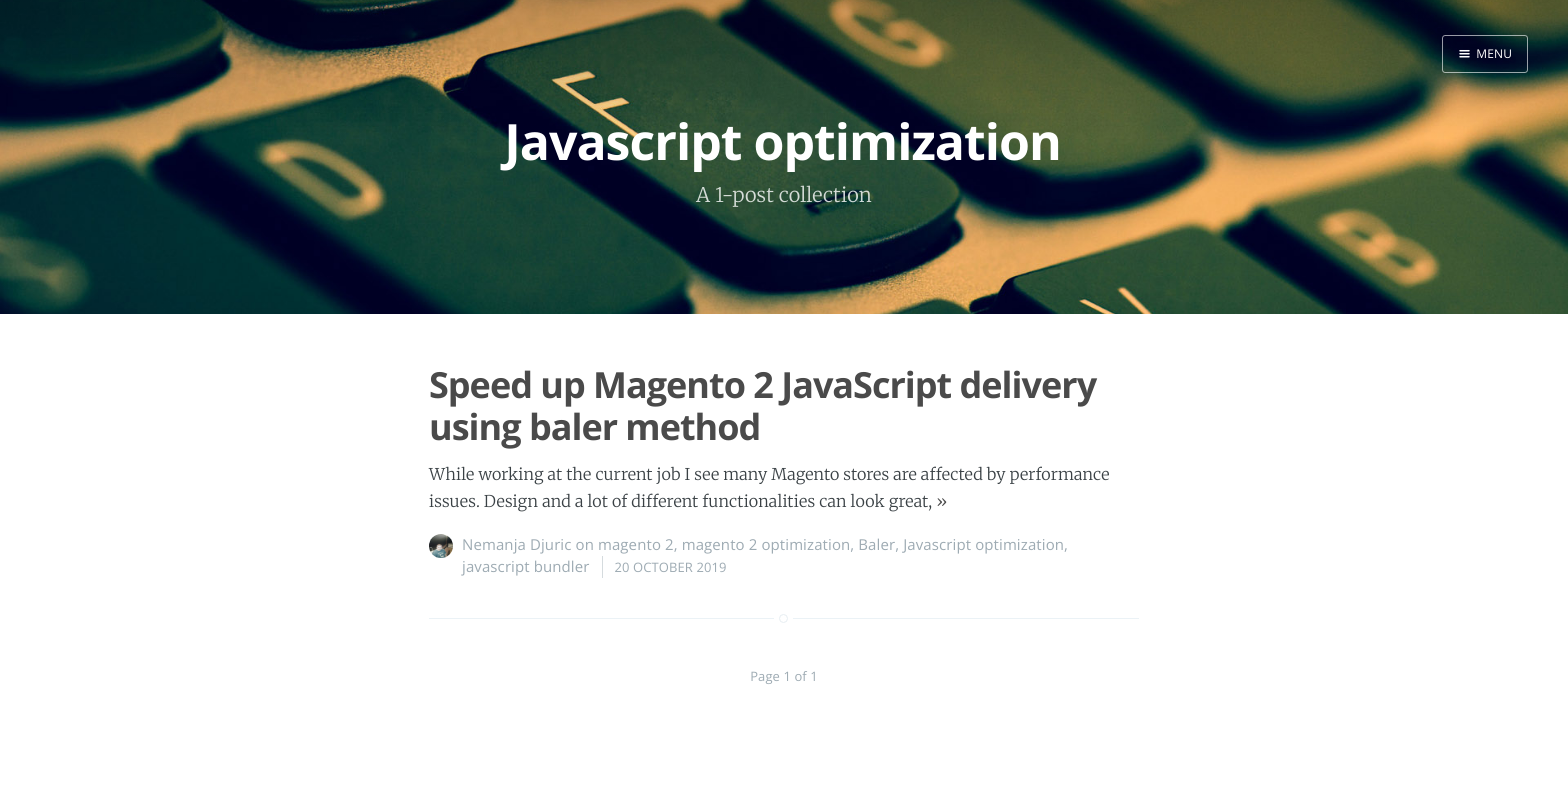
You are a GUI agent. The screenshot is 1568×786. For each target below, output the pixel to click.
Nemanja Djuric (517, 545)
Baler (876, 545)
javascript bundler (526, 567)
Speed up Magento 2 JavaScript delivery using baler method (762, 405)
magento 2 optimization (766, 545)
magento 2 (636, 545)
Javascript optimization (983, 545)
